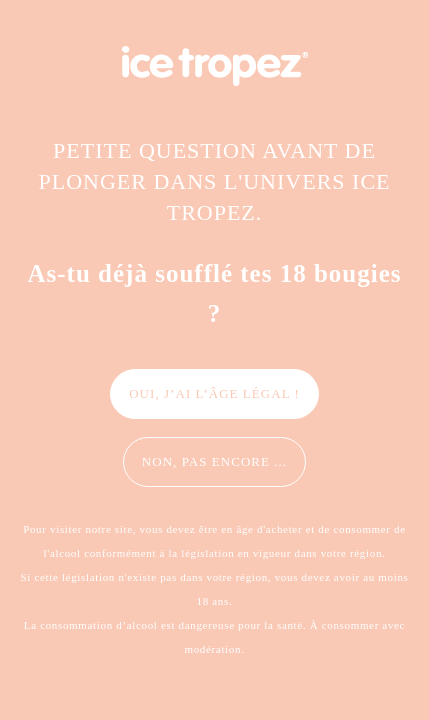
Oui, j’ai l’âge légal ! (214, 393)
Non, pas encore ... (214, 461)
